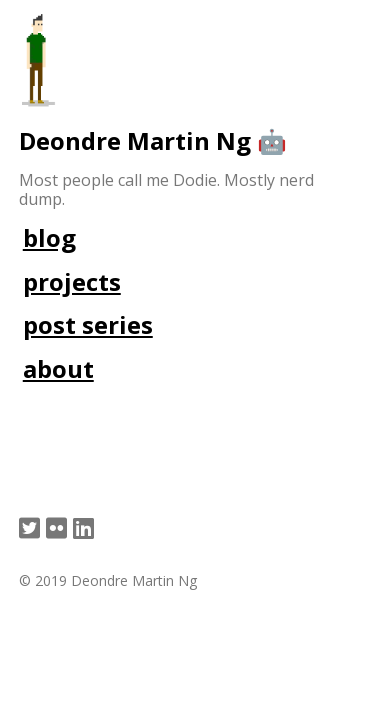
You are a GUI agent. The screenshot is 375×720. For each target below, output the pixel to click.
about (58, 368)
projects (72, 281)
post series (88, 324)
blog (49, 237)
